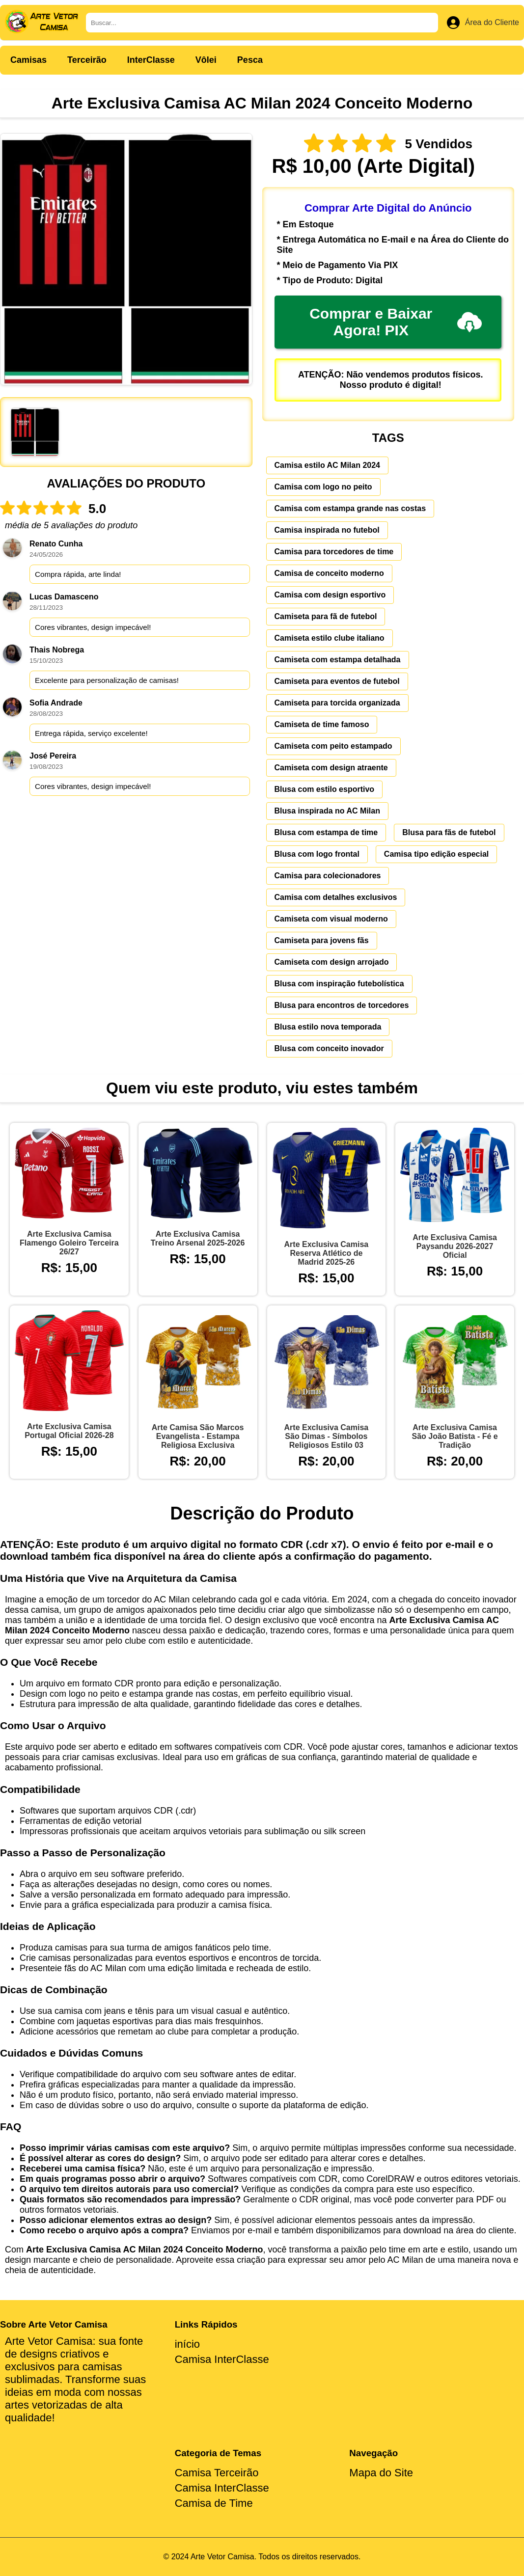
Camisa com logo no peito (323, 487)
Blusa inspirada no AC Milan (327, 811)
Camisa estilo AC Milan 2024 (328, 465)
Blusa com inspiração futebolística (339, 983)
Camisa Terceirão (217, 2473)
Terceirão (87, 60)
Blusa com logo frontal (317, 854)
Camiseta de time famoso (322, 724)
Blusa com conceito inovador (329, 1048)
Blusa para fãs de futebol (449, 832)
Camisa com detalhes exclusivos (336, 897)
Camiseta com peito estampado (333, 746)
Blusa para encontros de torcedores (342, 1005)
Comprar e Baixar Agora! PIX (395, 321)
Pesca (250, 60)
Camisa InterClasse (222, 2359)
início (187, 2344)
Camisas (28, 60)
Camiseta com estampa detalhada (338, 659)
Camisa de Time (214, 2503)
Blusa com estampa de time (326, 832)
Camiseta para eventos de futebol (337, 681)
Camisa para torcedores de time (334, 551)
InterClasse (151, 60)
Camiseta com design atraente (331, 767)
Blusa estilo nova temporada (328, 1027)
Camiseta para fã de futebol (326, 616)
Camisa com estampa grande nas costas (350, 508)
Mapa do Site (381, 2473)
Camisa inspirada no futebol (327, 530)
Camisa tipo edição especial (436, 854)
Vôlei (206, 60)
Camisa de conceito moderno (329, 573)
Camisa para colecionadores (328, 875)
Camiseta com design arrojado (332, 962)
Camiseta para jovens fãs (322, 940)
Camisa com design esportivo (330, 595)
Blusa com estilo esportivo (325, 789)
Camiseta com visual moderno (331, 919)
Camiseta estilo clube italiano (330, 638)
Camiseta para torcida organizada (337, 703)
